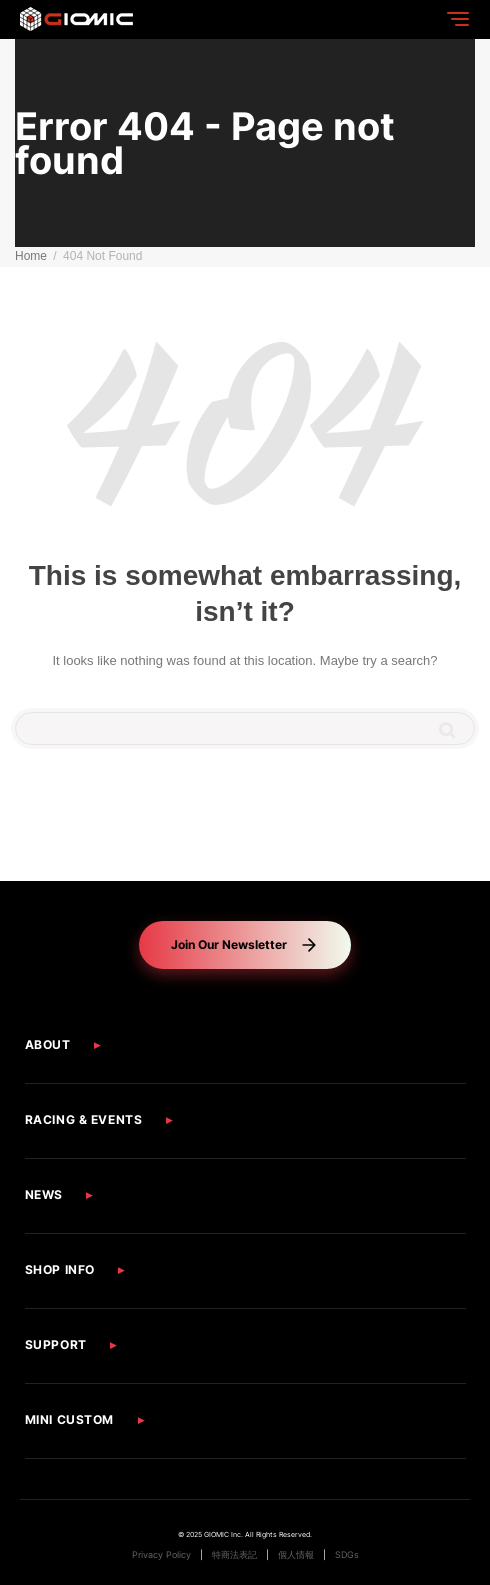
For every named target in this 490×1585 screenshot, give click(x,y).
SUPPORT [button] (56, 1344)
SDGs (347, 1555)
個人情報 (296, 1555)
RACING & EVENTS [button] (84, 1119)
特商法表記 (234, 1555)
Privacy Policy (161, 1555)
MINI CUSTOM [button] (70, 1419)
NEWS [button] (44, 1194)
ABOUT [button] (48, 1044)
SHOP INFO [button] (60, 1269)
